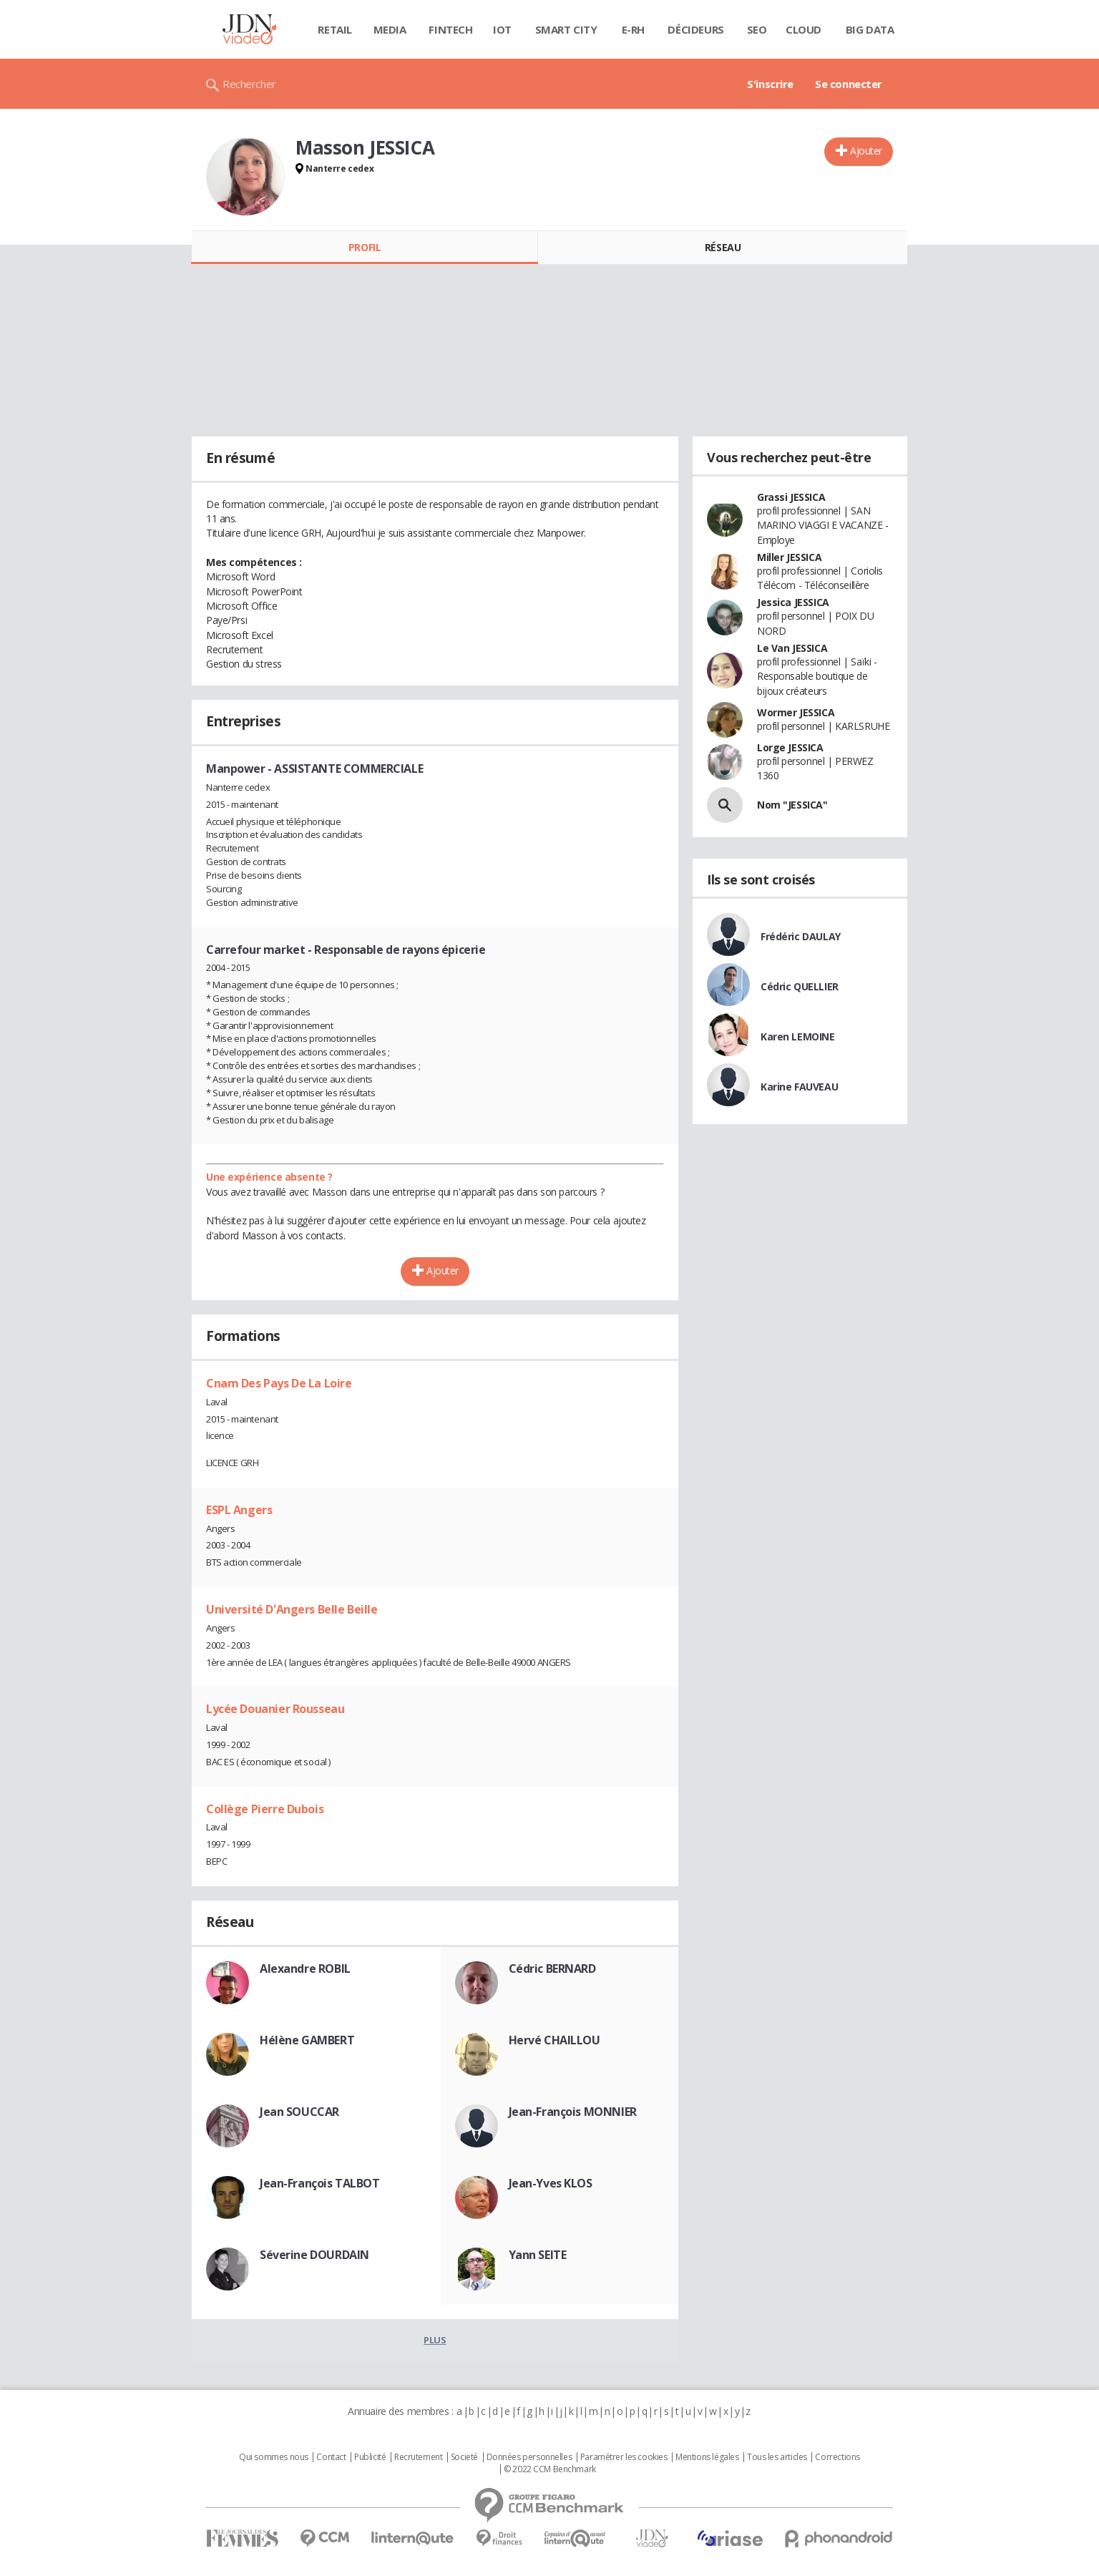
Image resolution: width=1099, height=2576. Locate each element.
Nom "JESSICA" (792, 804)
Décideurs (695, 29)
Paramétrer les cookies (624, 2457)
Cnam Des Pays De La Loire (279, 1383)
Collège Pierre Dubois (264, 1809)
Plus (435, 2339)
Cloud (803, 29)
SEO (757, 29)
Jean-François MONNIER (573, 2111)
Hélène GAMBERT (307, 2040)
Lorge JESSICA (790, 747)
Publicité (370, 2457)
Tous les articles (777, 2457)
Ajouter (866, 150)
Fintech (450, 29)
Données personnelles (529, 2457)
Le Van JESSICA (792, 648)
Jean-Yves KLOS (550, 2183)
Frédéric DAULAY (801, 936)
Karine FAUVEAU (799, 1086)
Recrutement (418, 2457)
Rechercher (249, 84)
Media (389, 29)
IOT (502, 29)
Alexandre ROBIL (305, 1968)
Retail (334, 29)
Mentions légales (706, 2457)
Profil (364, 247)
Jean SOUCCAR (299, 2111)
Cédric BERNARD (552, 1968)
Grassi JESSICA (791, 497)
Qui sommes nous (273, 2457)
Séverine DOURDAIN (314, 2255)
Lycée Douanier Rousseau (275, 1709)
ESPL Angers (239, 1510)
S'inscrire (770, 84)
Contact (331, 2457)
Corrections (837, 2457)
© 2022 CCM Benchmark (550, 2469)
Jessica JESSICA (793, 602)
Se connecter (848, 84)
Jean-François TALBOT (320, 2183)
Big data (870, 29)
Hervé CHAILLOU (554, 2040)
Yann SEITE (538, 2255)
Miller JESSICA (789, 557)
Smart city (566, 29)
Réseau (723, 247)
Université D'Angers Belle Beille (292, 1609)
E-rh (633, 29)
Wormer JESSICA (795, 712)
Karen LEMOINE (798, 1036)
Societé (464, 2457)
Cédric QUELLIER (800, 986)
